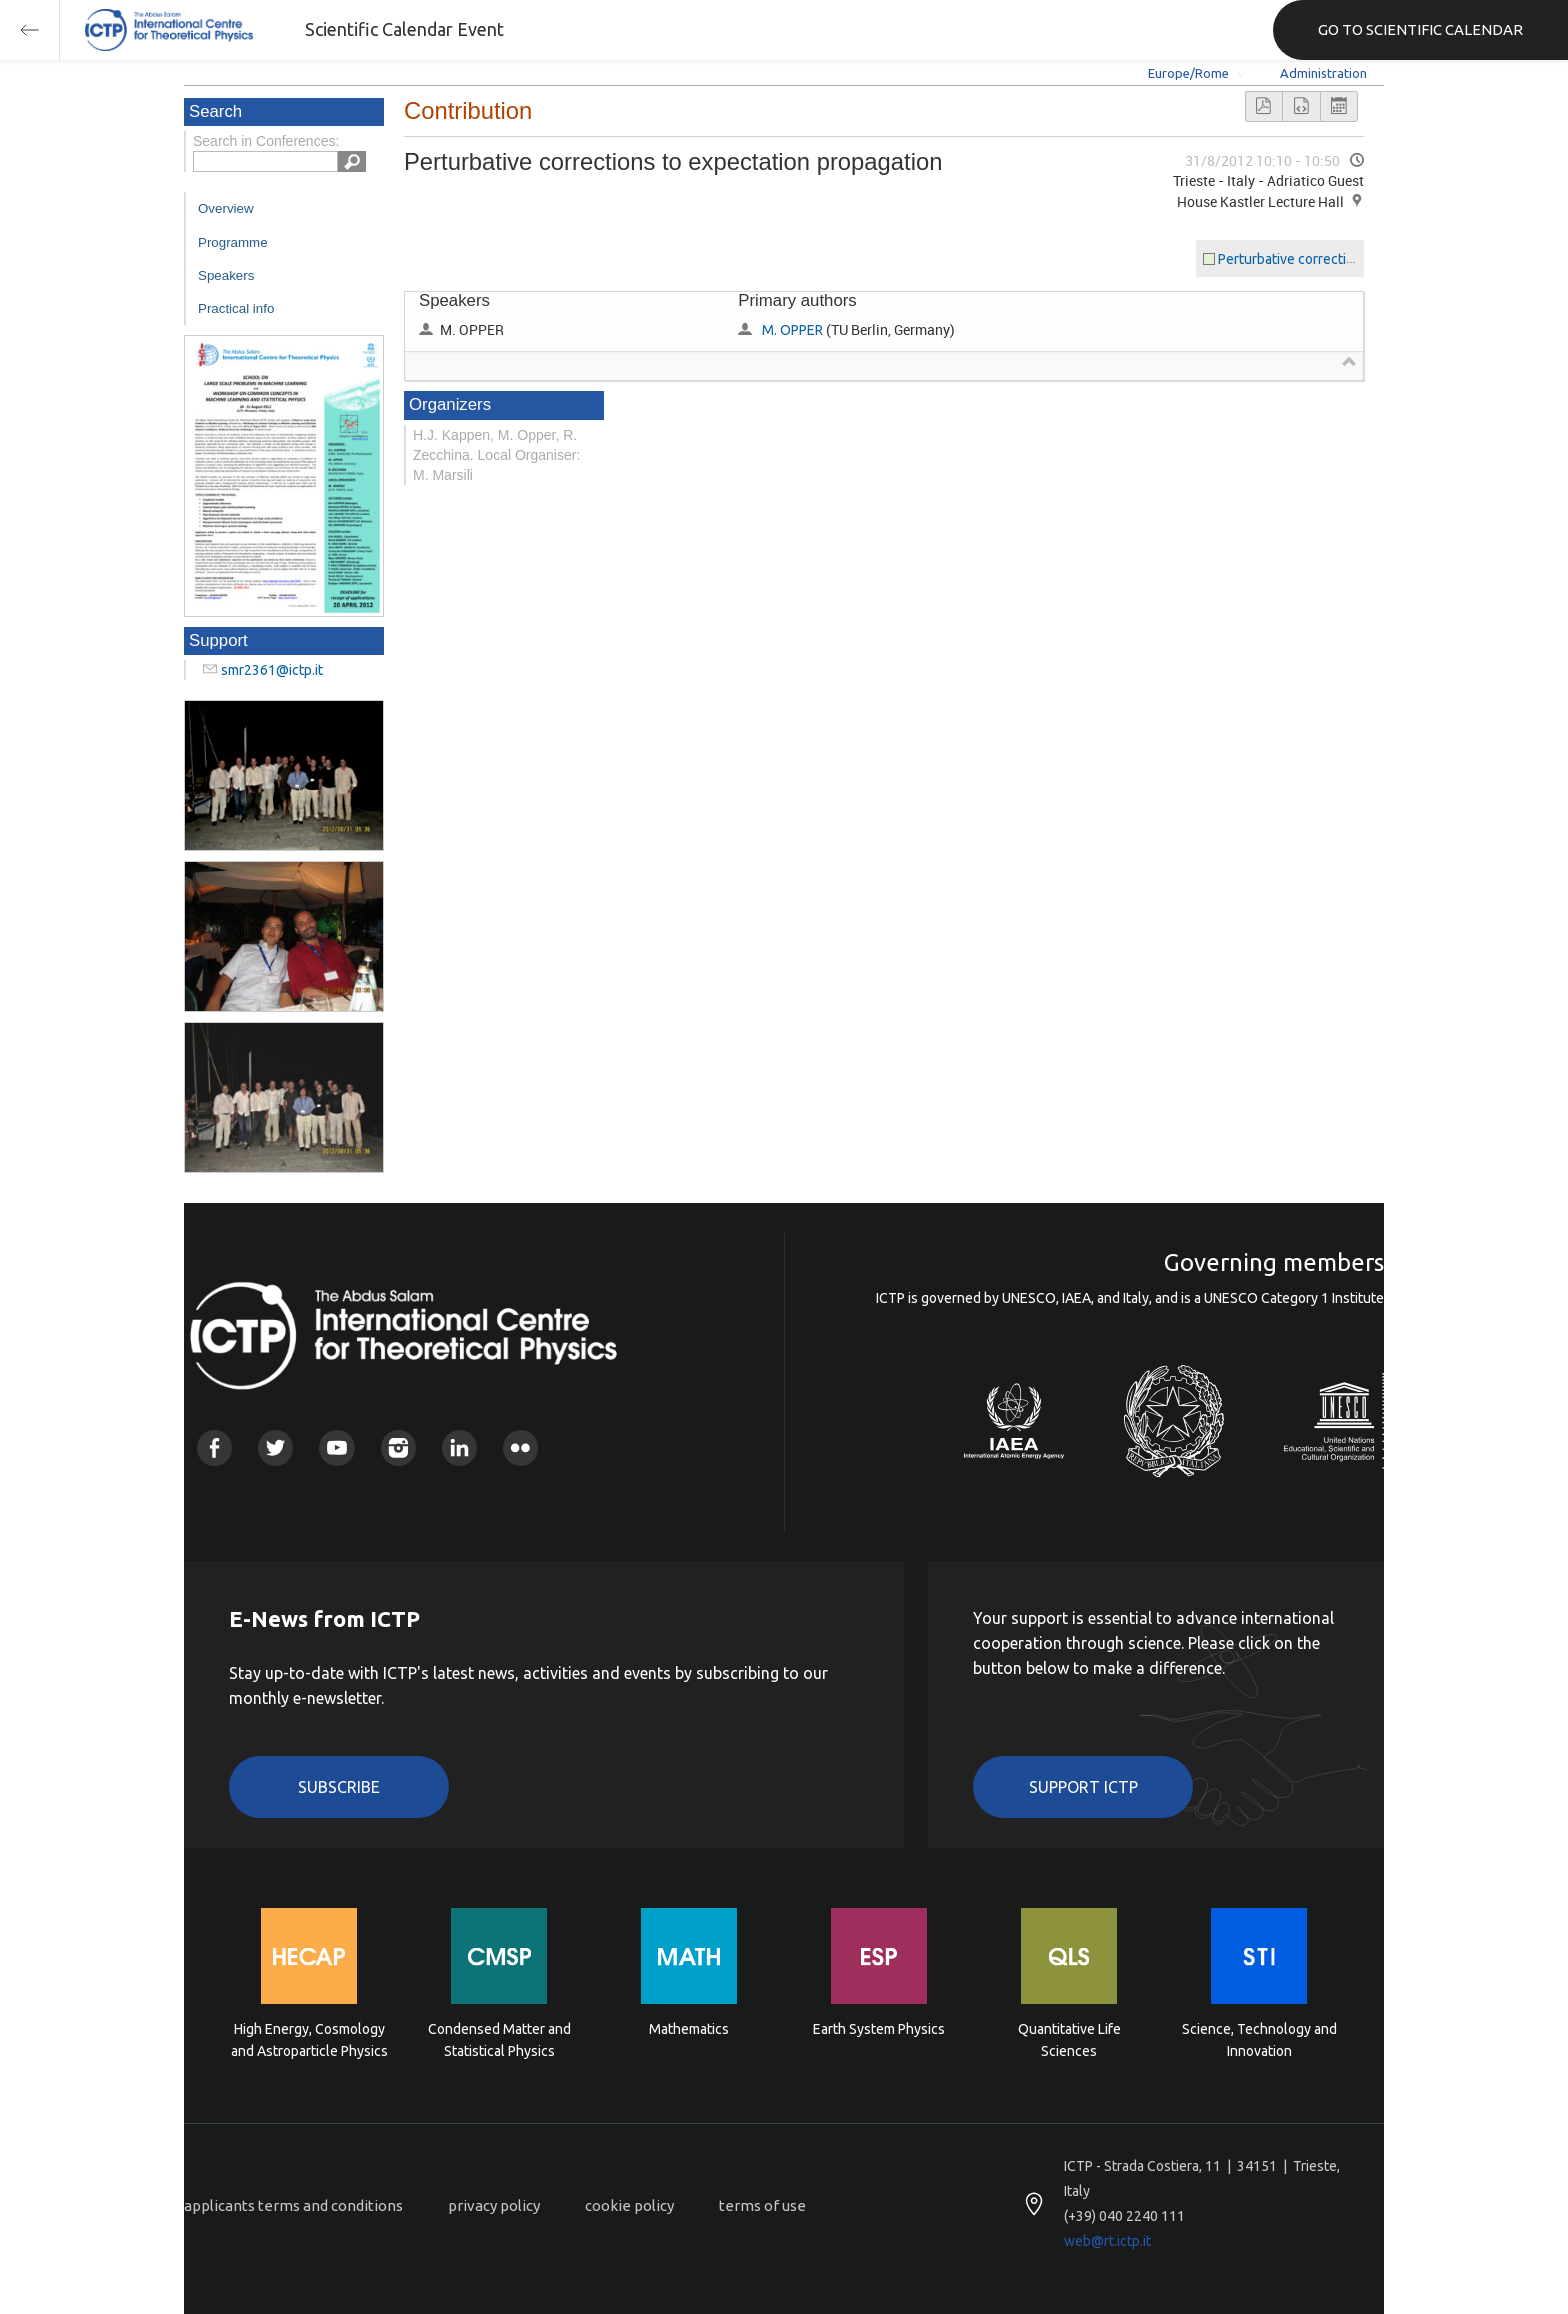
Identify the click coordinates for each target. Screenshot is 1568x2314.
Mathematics (689, 2029)
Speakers (226, 275)
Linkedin (459, 1447)
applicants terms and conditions (293, 2205)
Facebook (214, 1447)
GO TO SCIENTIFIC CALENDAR (1420, 29)
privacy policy (494, 2205)
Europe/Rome (1188, 73)
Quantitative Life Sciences (1069, 2040)
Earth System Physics (879, 2029)
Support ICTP (1083, 1787)
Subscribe (339, 1787)
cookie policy (629, 2205)
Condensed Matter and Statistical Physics (499, 2040)
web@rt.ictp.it (1107, 2241)
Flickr (520, 1447)
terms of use (762, 2205)
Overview (226, 208)
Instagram (398, 1447)
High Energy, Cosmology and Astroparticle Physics (309, 2040)
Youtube (336, 1447)
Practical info (236, 308)
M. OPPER (792, 330)
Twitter (275, 1447)
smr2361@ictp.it (272, 670)
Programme (233, 242)
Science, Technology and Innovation (1259, 2040)
